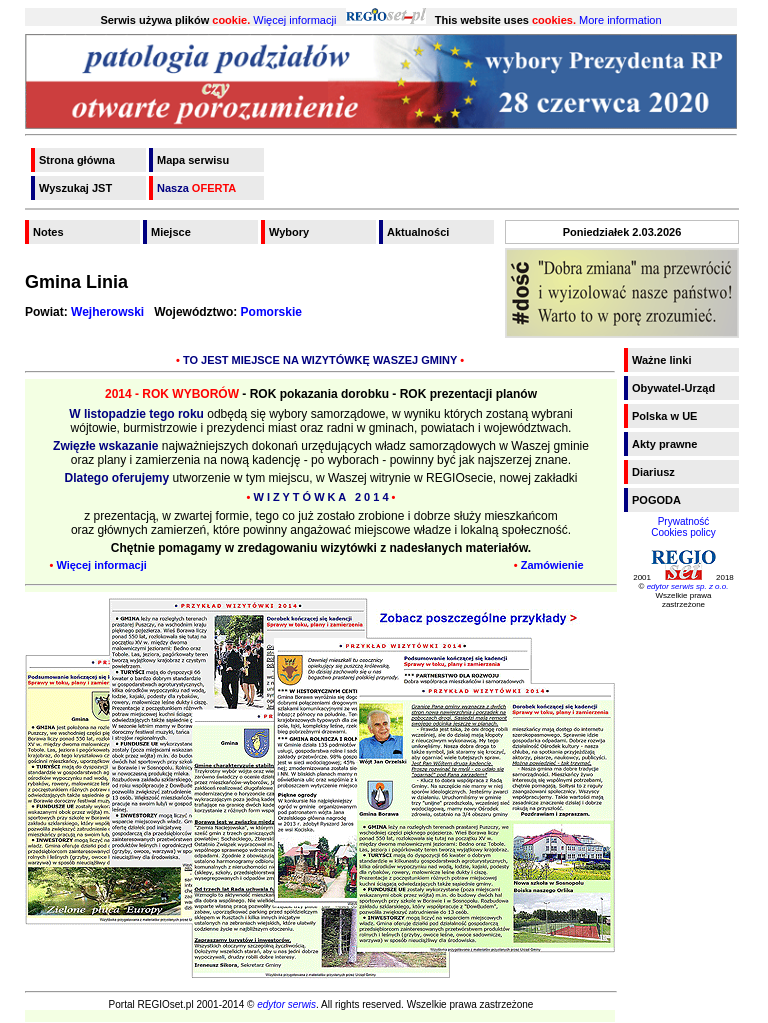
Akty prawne (664, 444)
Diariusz (653, 472)
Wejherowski (107, 312)
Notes (48, 232)
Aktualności (418, 232)
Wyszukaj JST (75, 188)
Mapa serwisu (193, 160)
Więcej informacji (294, 20)
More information (620, 20)
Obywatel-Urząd (673, 388)
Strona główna (77, 160)
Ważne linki (662, 360)
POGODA (656, 500)
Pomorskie (271, 312)
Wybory (289, 232)
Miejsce (171, 232)
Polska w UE (664, 416)
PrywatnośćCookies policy (683, 527)
